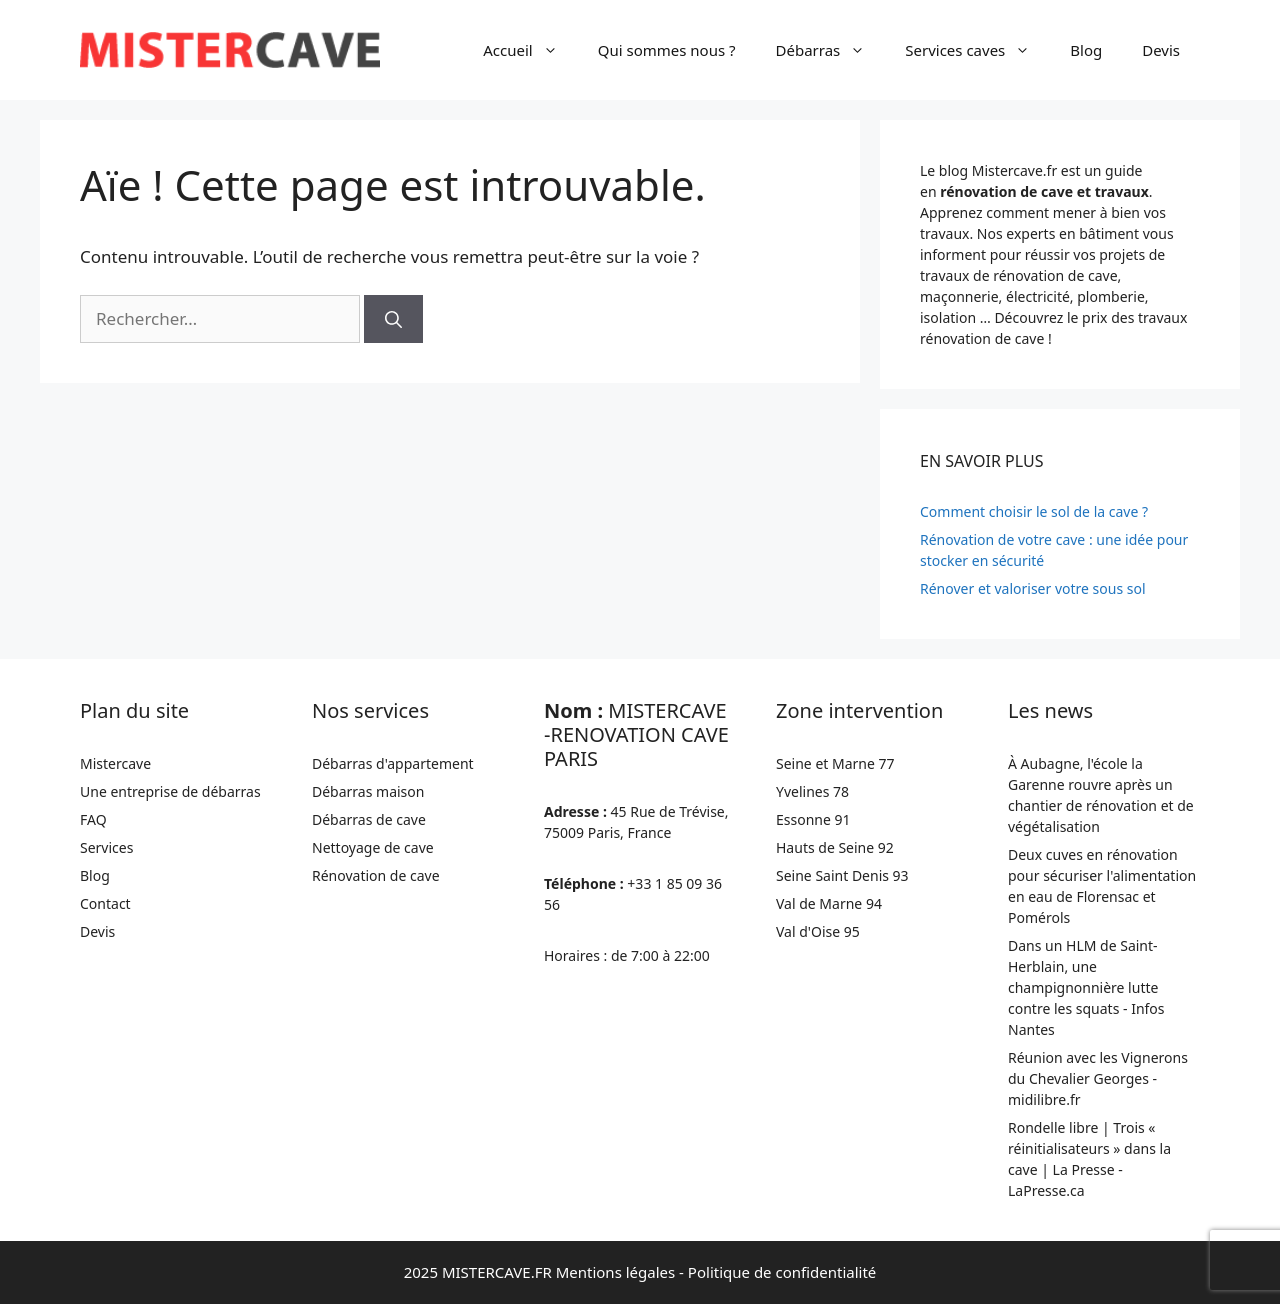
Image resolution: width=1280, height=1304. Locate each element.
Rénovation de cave (376, 875)
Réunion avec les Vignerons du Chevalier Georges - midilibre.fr (1098, 1078)
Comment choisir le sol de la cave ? (1034, 511)
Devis (1161, 50)
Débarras (831, 50)
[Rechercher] (393, 319)
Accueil (530, 50)
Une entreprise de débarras (170, 791)
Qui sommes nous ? (667, 50)
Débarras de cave (369, 819)
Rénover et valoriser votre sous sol (1033, 588)
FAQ (93, 819)
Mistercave (115, 763)
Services (106, 847)
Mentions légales (616, 1272)
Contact (105, 903)
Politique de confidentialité (782, 1272)
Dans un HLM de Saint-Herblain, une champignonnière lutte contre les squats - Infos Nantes (1086, 987)
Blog (1086, 50)
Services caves (977, 50)
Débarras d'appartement (393, 763)
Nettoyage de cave (373, 847)
